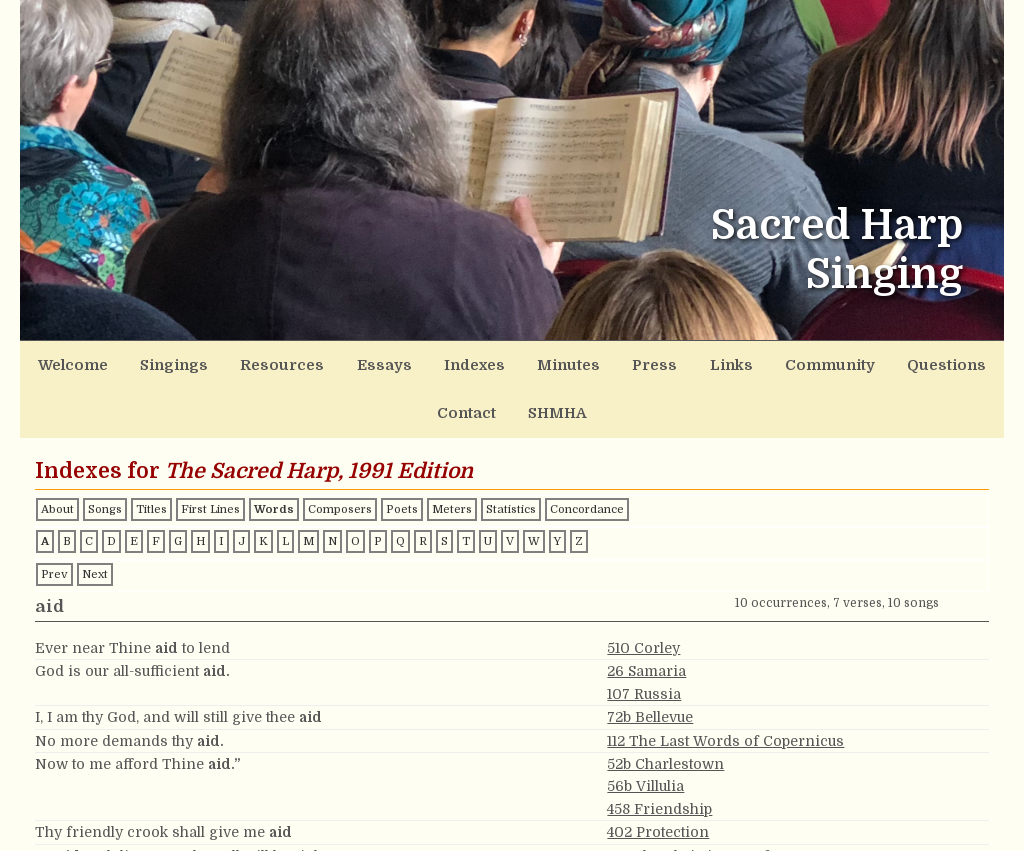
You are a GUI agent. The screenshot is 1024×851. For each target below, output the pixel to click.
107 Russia (644, 638)
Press (552, 360)
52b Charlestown (665, 708)
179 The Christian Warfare (699, 799)
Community (692, 360)
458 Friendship (659, 753)
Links (613, 360)
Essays (333, 360)
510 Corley (643, 592)
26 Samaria (646, 615)
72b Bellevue (650, 661)
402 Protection (658, 776)
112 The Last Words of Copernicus (725, 684)
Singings (164, 360)
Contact (870, 360)
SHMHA (946, 360)
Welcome (82, 360)
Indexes (407, 360)
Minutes (483, 360)
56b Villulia (645, 730)
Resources (251, 360)
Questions (787, 360)
